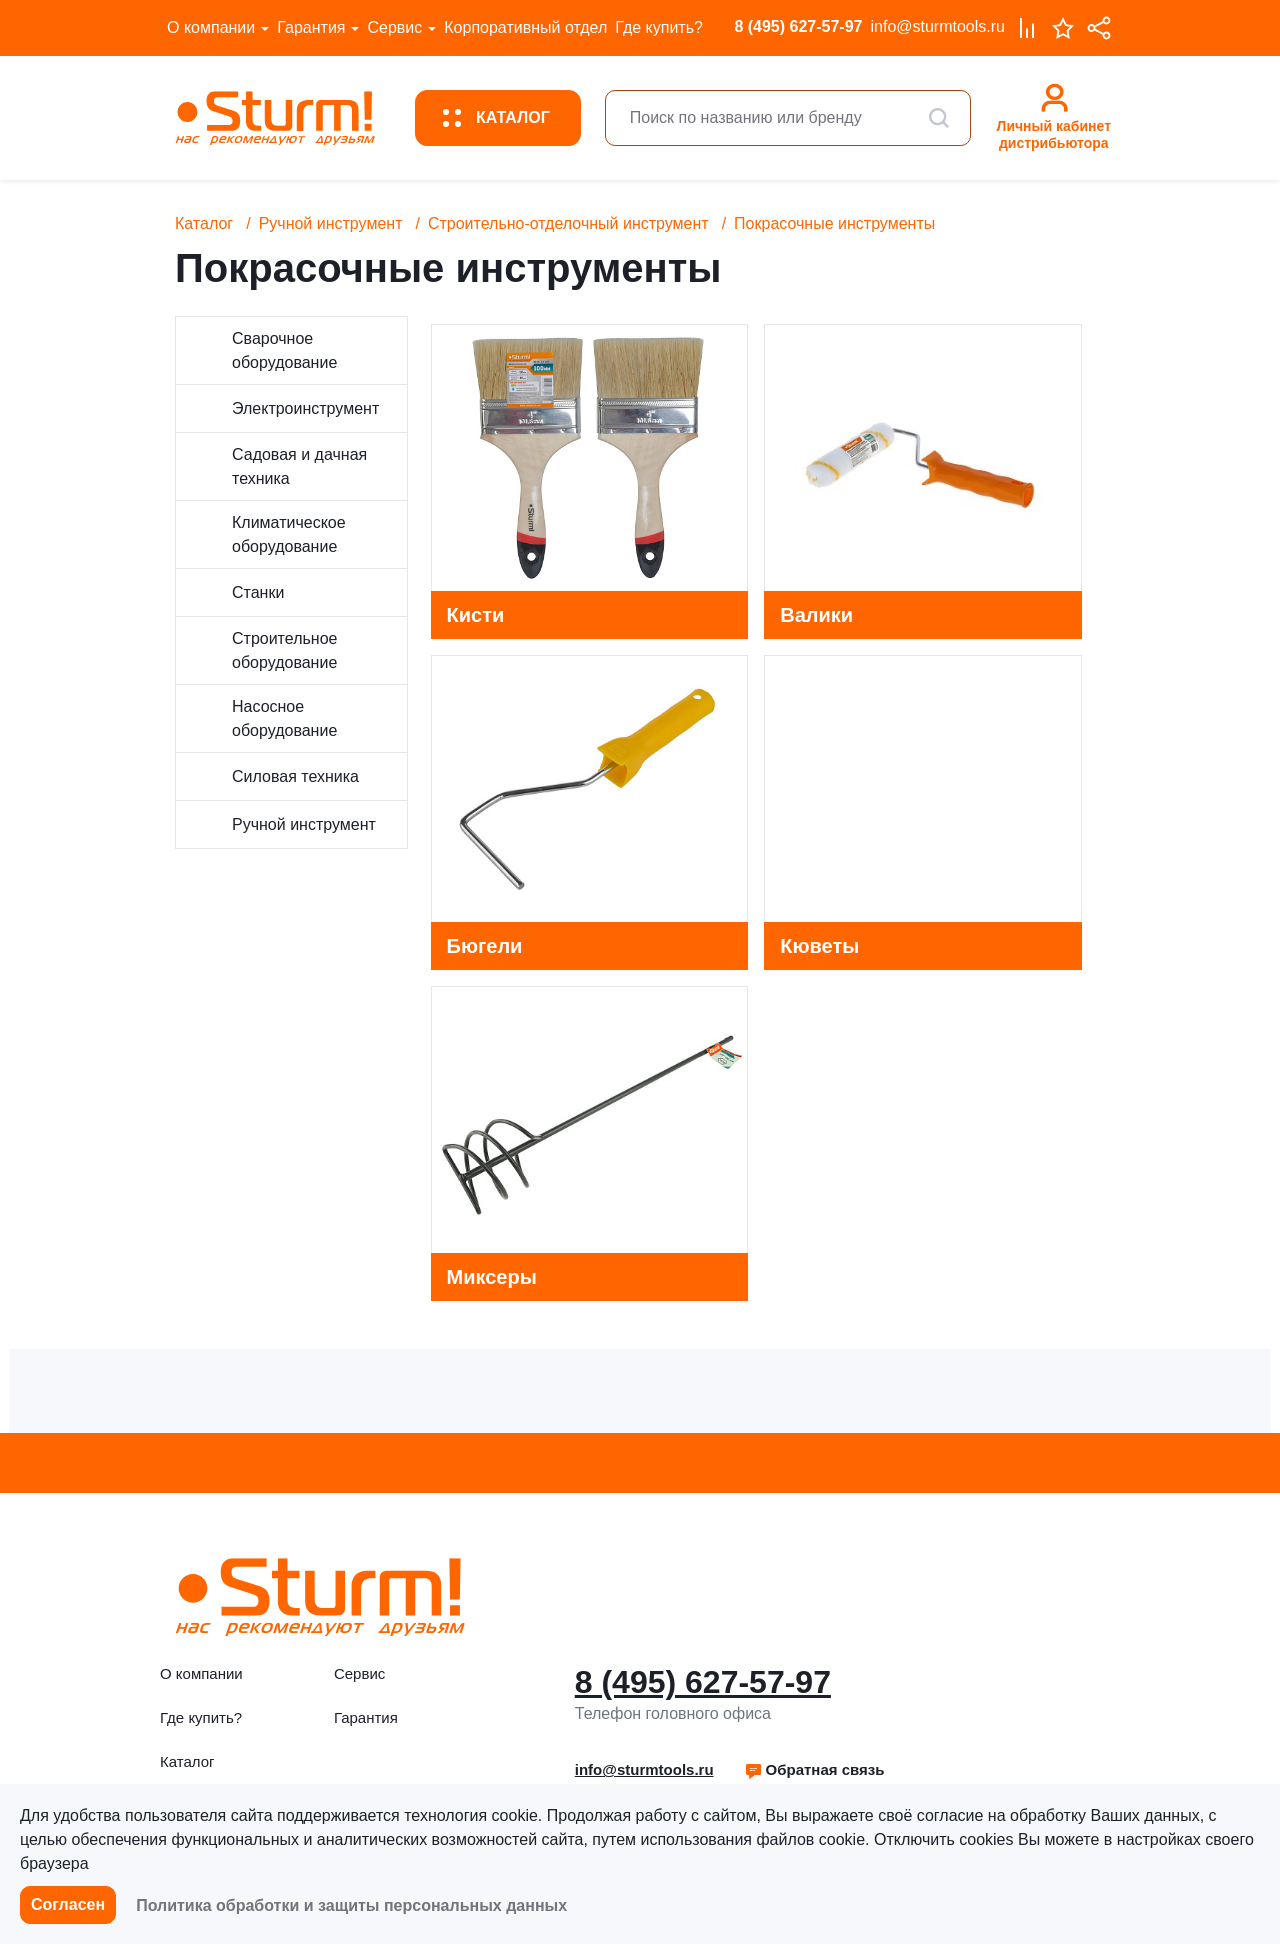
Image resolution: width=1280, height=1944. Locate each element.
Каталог (204, 223)
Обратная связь (814, 1769)
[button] (814, 1770)
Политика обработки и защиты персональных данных (351, 1905)
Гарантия (311, 27)
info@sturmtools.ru (937, 26)
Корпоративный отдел (525, 27)
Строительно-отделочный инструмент (568, 223)
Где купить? (659, 27)
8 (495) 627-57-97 (798, 26)
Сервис (394, 27)
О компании (211, 27)
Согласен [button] (68, 1904)
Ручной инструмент (331, 223)
